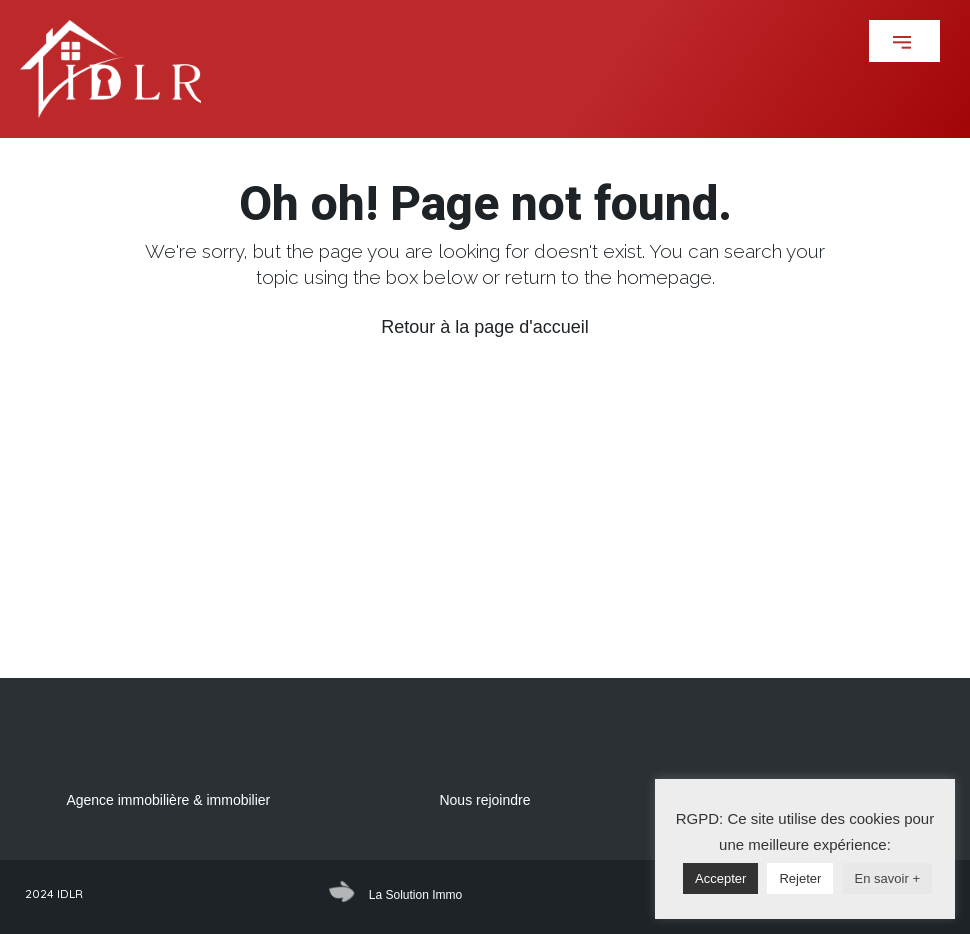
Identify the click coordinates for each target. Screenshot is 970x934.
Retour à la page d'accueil (485, 327)
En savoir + (887, 878)
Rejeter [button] (800, 878)
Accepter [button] (720, 878)
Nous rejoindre (484, 800)
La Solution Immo (415, 895)
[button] (904, 41)
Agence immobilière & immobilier (168, 800)
